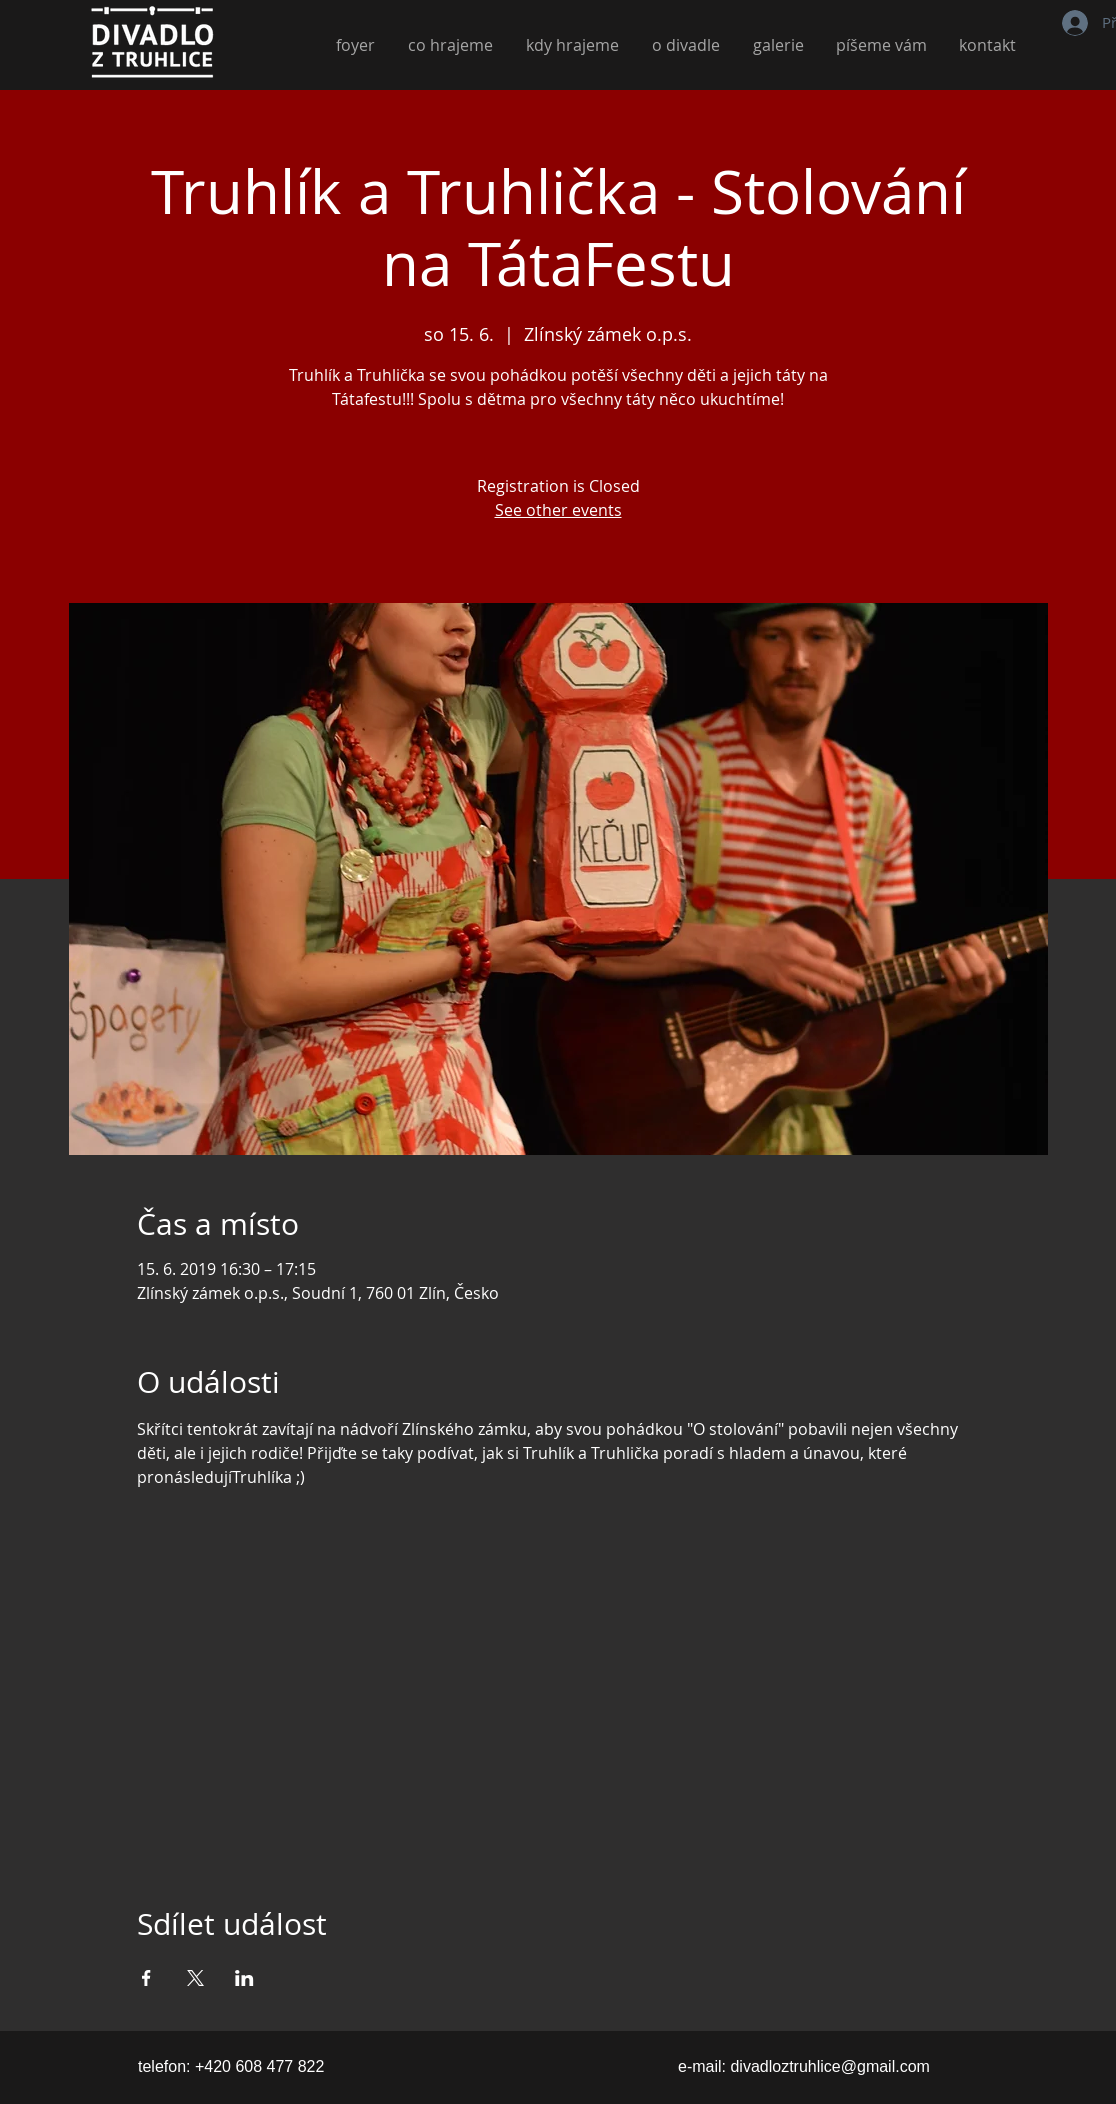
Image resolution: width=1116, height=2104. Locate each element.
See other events (558, 510)
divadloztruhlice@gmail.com (829, 2066)
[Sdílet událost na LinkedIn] (244, 1978)
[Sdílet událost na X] (195, 1978)
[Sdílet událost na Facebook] (146, 1978)
